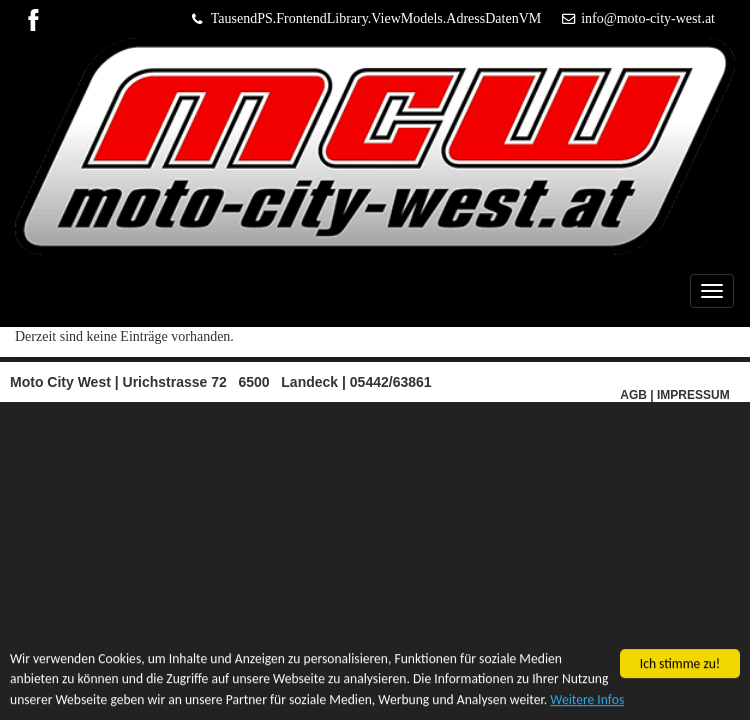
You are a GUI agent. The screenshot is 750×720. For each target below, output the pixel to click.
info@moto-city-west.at (648, 18)
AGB (633, 395)
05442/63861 (391, 382)
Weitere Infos (587, 699)
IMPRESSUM (693, 395)
